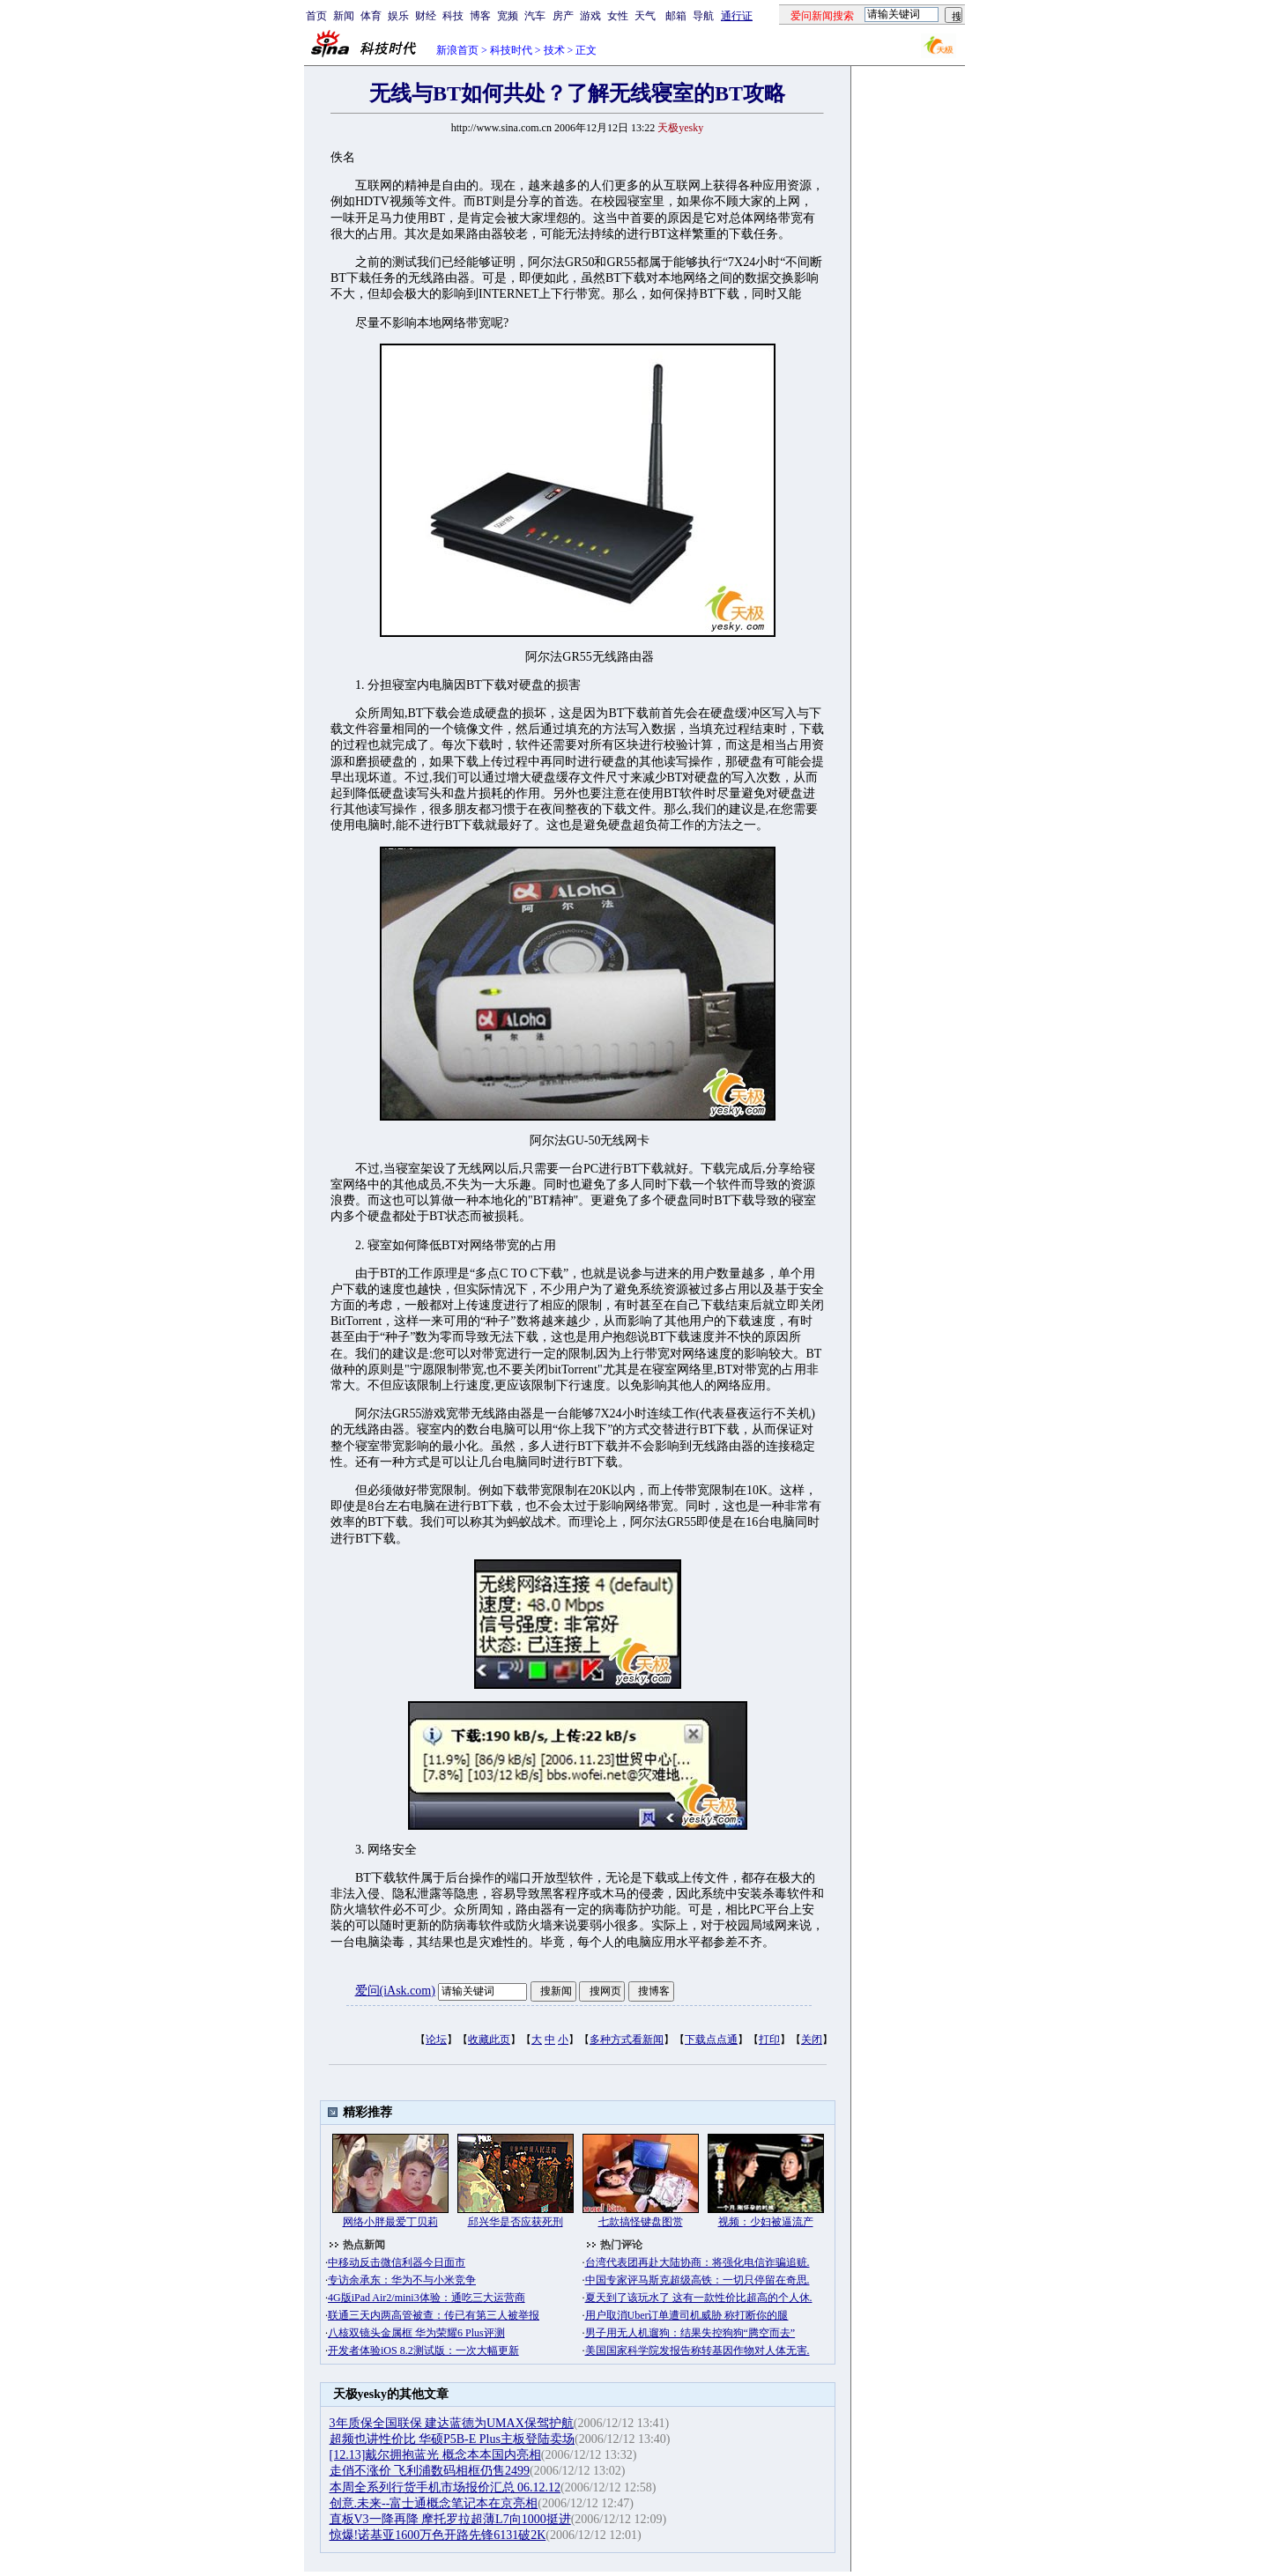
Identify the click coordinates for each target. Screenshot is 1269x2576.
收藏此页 (489, 2039)
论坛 (436, 2039)
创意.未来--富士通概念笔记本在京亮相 (434, 2503)
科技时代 (511, 50)
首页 (316, 16)
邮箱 (675, 16)
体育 (371, 16)
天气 (645, 16)
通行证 (737, 16)
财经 (425, 16)
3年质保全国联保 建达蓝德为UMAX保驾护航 (452, 2423)
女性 (617, 16)
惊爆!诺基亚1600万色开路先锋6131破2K (438, 2535)
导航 (703, 16)
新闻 (343, 16)
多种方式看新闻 (627, 2039)
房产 (563, 16)
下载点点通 (711, 2039)
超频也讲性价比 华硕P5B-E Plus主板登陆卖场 (452, 2439)
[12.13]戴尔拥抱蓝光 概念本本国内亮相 (435, 2454)
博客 (480, 16)
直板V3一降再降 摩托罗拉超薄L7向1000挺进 (450, 2519)
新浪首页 (457, 50)
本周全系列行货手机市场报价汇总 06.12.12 (445, 2487)
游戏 (590, 16)
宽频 (507, 16)
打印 (769, 2039)
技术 (554, 50)
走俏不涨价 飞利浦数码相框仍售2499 (430, 2470)
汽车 (534, 16)
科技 (453, 16)
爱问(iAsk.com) (395, 1990)
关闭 (811, 2039)
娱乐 (398, 16)
